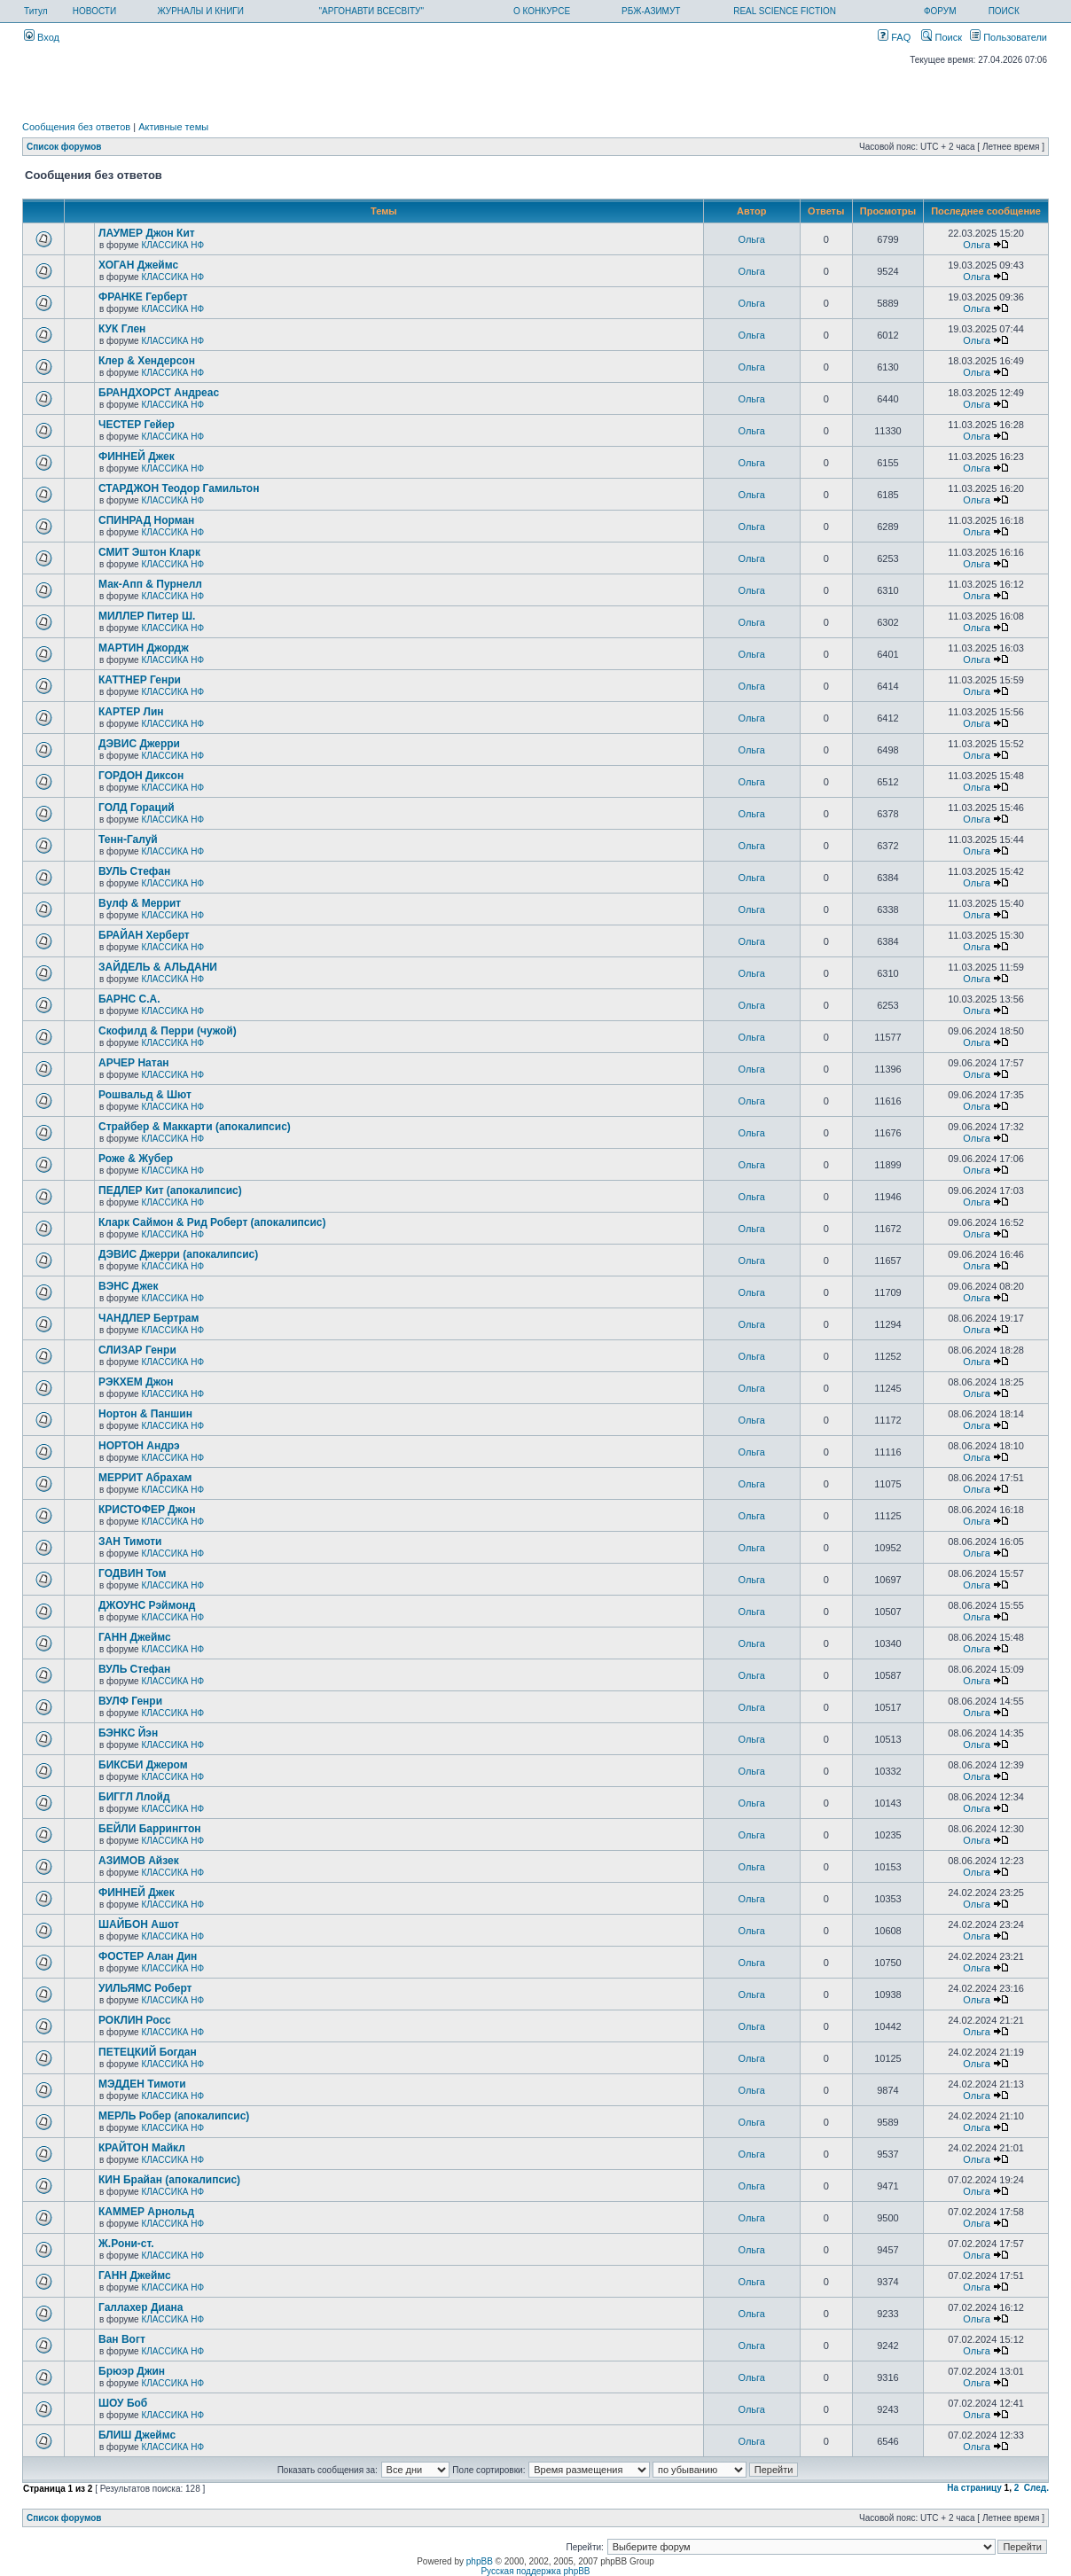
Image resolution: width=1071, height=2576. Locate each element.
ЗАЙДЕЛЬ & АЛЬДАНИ (157, 967)
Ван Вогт (121, 2339)
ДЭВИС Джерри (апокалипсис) (178, 1254)
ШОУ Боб (122, 2403)
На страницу (974, 2488)
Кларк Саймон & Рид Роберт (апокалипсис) (212, 1222)
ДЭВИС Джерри (139, 744)
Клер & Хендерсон (146, 361)
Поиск (941, 37)
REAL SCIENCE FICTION (784, 11)
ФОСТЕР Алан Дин (147, 1956)
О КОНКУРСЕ (541, 11)
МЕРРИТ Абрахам (145, 1477)
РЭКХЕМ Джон (136, 1382)
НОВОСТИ (94, 11)
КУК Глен (121, 329)
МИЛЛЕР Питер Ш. (146, 616)
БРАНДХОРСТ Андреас (158, 392)
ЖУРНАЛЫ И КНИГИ (200, 11)
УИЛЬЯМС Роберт (145, 1988)
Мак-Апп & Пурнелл (150, 584)
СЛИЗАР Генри (137, 1350)
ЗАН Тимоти (129, 1541)
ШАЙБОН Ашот (138, 1924)
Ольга (752, 239)
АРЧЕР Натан (133, 1063)
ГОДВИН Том (132, 1573)
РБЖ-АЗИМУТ (650, 11)
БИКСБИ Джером (143, 1765)
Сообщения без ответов (76, 126)
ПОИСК (1004, 11)
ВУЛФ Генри (130, 1701)
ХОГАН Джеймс (138, 265)
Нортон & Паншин (145, 1414)
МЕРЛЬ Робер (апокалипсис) (173, 2116)
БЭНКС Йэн (128, 1733)
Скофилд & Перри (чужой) (167, 1031)
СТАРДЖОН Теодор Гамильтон (178, 488)
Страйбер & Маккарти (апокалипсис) (194, 1126)
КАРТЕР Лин (131, 712)
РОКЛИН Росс (134, 2020)
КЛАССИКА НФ (172, 245)
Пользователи (1008, 37)
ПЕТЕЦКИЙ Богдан (147, 2052)
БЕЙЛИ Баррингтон (149, 1829)
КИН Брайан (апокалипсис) (169, 2180)
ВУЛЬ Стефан (134, 871)
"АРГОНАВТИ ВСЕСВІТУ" (371, 11)
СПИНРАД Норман (146, 520)
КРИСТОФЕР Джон (147, 1509)
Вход (41, 37)
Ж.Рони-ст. (126, 2243)
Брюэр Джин (131, 2371)
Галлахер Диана (140, 2307)
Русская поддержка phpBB (535, 2571)
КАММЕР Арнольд (146, 2211)
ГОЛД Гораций (136, 807)
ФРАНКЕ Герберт (143, 297)
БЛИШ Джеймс (137, 2435)
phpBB (479, 2561)
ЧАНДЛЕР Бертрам (148, 1318)
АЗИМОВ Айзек (138, 1860)
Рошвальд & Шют (145, 1095)
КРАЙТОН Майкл (141, 2148)
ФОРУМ (940, 11)
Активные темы (173, 126)
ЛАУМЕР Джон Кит (146, 233)
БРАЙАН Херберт (144, 935)
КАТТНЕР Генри (139, 680)
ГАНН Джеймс (134, 1637)
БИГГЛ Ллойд (134, 1797)
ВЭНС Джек (128, 1286)
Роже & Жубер (135, 1158)
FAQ (894, 37)
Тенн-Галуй (128, 839)
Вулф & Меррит (139, 903)
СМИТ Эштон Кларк (149, 552)
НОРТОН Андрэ (139, 1446)
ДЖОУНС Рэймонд (146, 1605)
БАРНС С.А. (129, 999)
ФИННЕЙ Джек (136, 456)
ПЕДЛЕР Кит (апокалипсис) (170, 1190)
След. (1036, 2488)
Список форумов (64, 147)
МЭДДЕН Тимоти (142, 2084)
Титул (36, 11)
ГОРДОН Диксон (141, 775)
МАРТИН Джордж (143, 648)
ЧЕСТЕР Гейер (136, 424)
